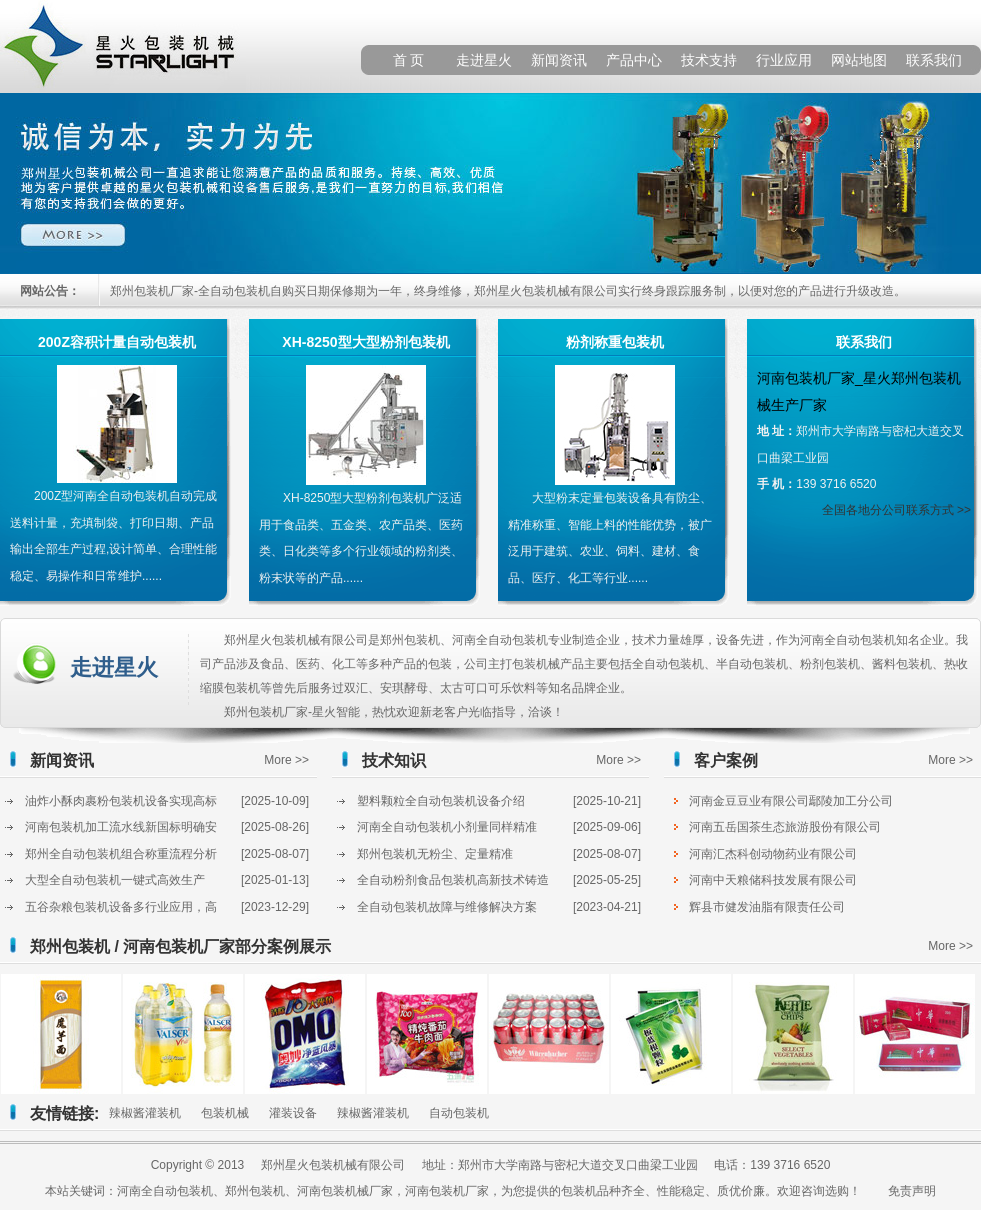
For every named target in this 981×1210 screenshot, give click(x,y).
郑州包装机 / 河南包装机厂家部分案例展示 (180, 946)
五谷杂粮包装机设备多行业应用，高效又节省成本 (121, 910)
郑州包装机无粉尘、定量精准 (435, 854)
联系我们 (934, 60)
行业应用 (784, 60)
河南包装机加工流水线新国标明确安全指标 (121, 830)
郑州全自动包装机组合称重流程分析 (121, 854)
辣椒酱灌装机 (145, 1113)
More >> (286, 760)
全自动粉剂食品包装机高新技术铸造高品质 (453, 883)
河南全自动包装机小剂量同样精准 (447, 827)
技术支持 (709, 60)
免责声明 (912, 1191)
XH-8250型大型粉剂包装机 (365, 342)
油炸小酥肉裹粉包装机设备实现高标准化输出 (121, 804)
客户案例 (726, 760)
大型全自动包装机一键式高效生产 (115, 880)
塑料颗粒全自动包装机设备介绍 (441, 801)
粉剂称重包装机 (615, 342)
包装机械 (225, 1113)
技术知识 (394, 760)
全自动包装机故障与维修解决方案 (447, 907)
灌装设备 (293, 1113)
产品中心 (634, 60)
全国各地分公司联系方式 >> (896, 510)
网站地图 (859, 60)
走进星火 (484, 60)
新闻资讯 (559, 60)
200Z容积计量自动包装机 (117, 342)
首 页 (409, 60)
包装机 (579, 1191)
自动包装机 (459, 1113)
